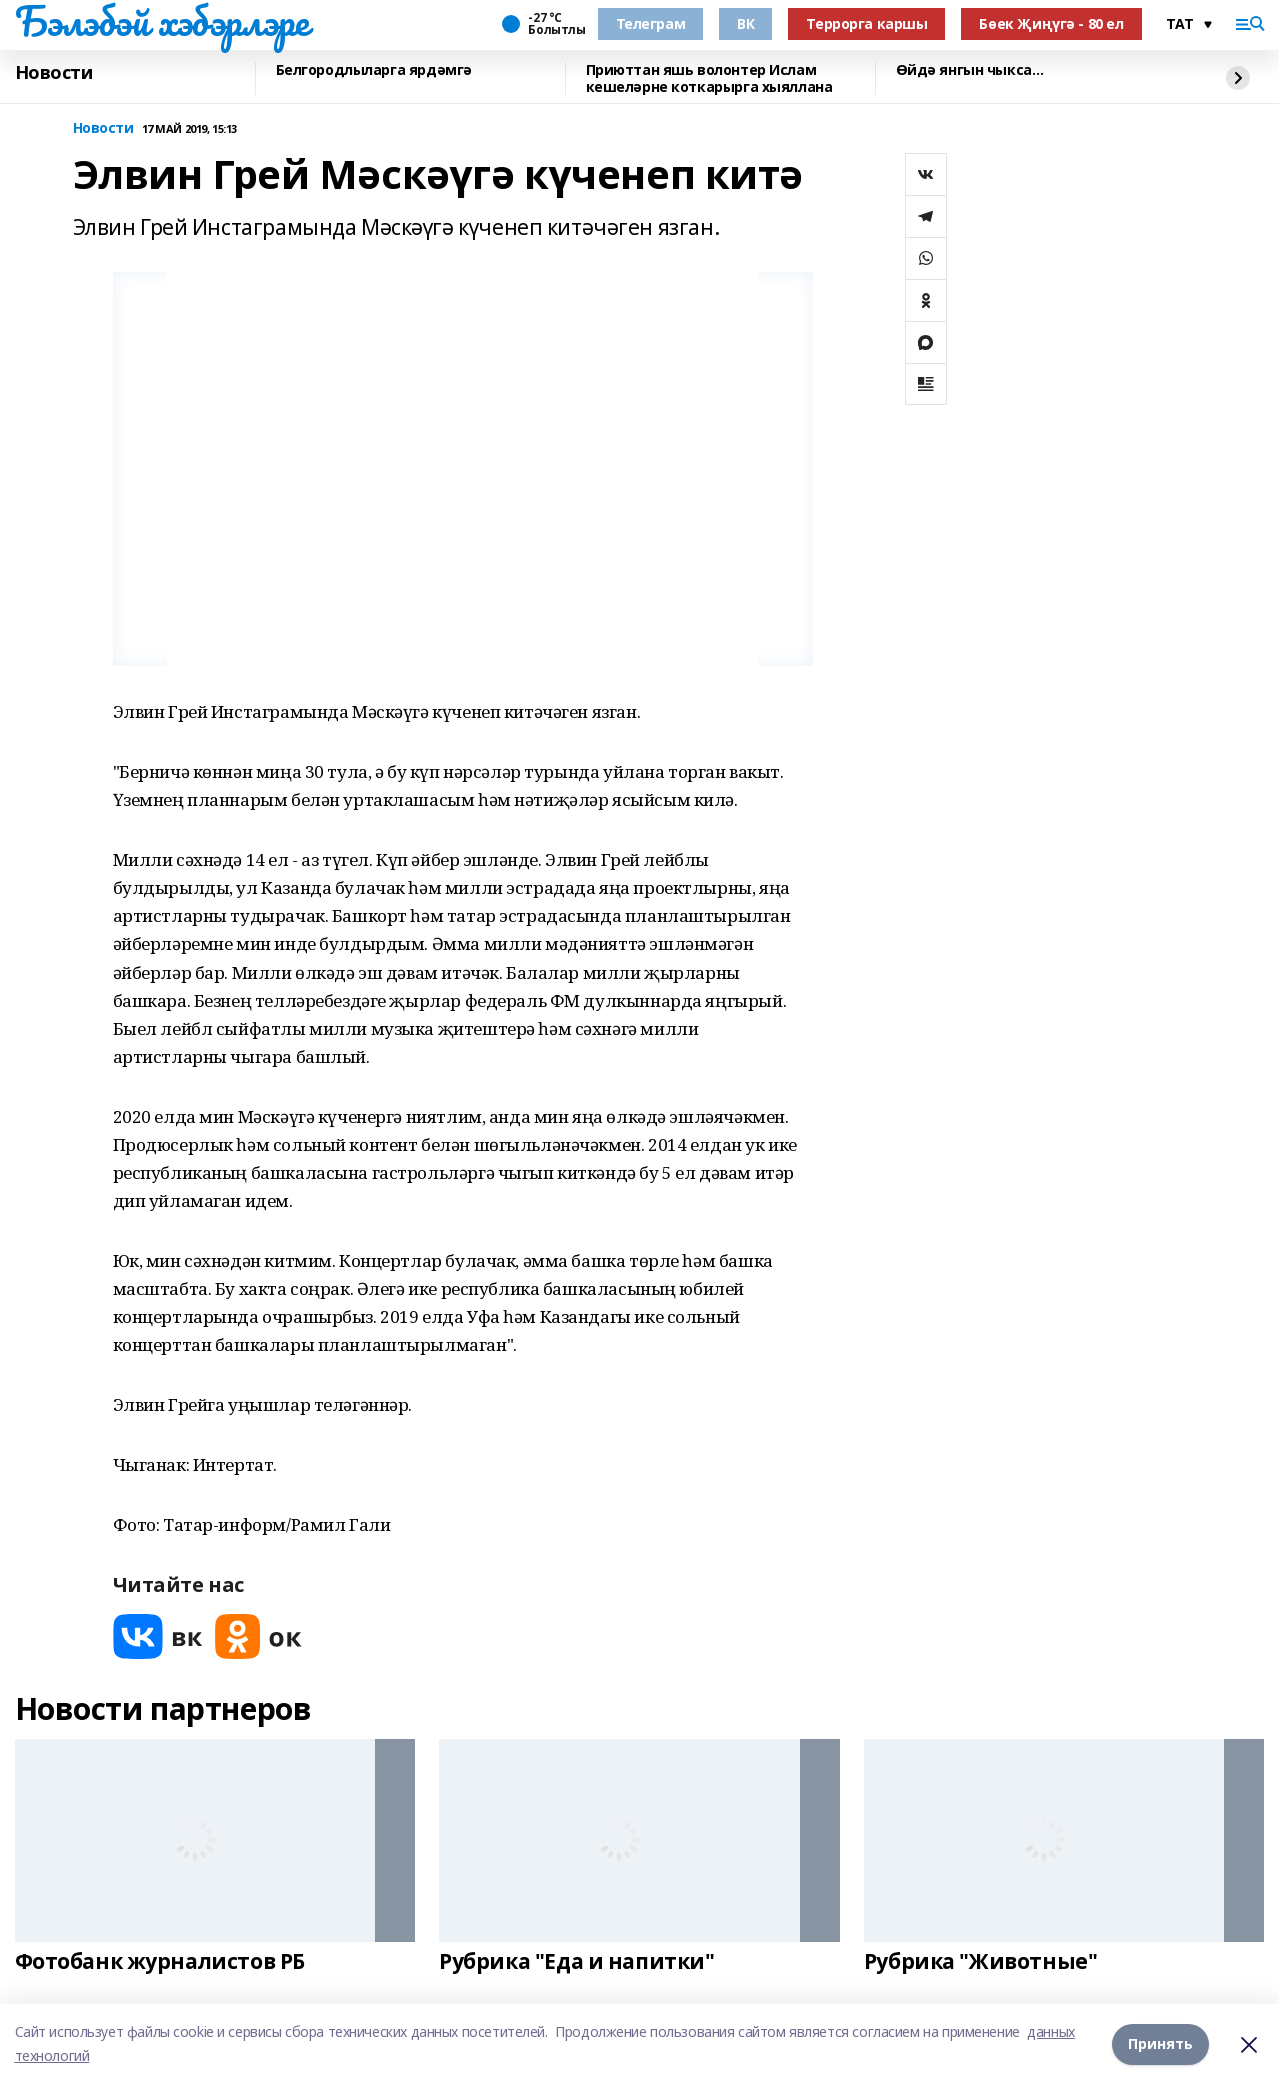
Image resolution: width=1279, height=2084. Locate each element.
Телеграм (651, 23)
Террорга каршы (866, 23)
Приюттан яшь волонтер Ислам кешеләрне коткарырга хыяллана (709, 78)
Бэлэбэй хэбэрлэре (162, 21)
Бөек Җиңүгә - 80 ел (1051, 23)
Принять (1160, 2043)
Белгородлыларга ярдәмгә (374, 70)
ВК (745, 23)
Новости (54, 73)
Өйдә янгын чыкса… (970, 70)
